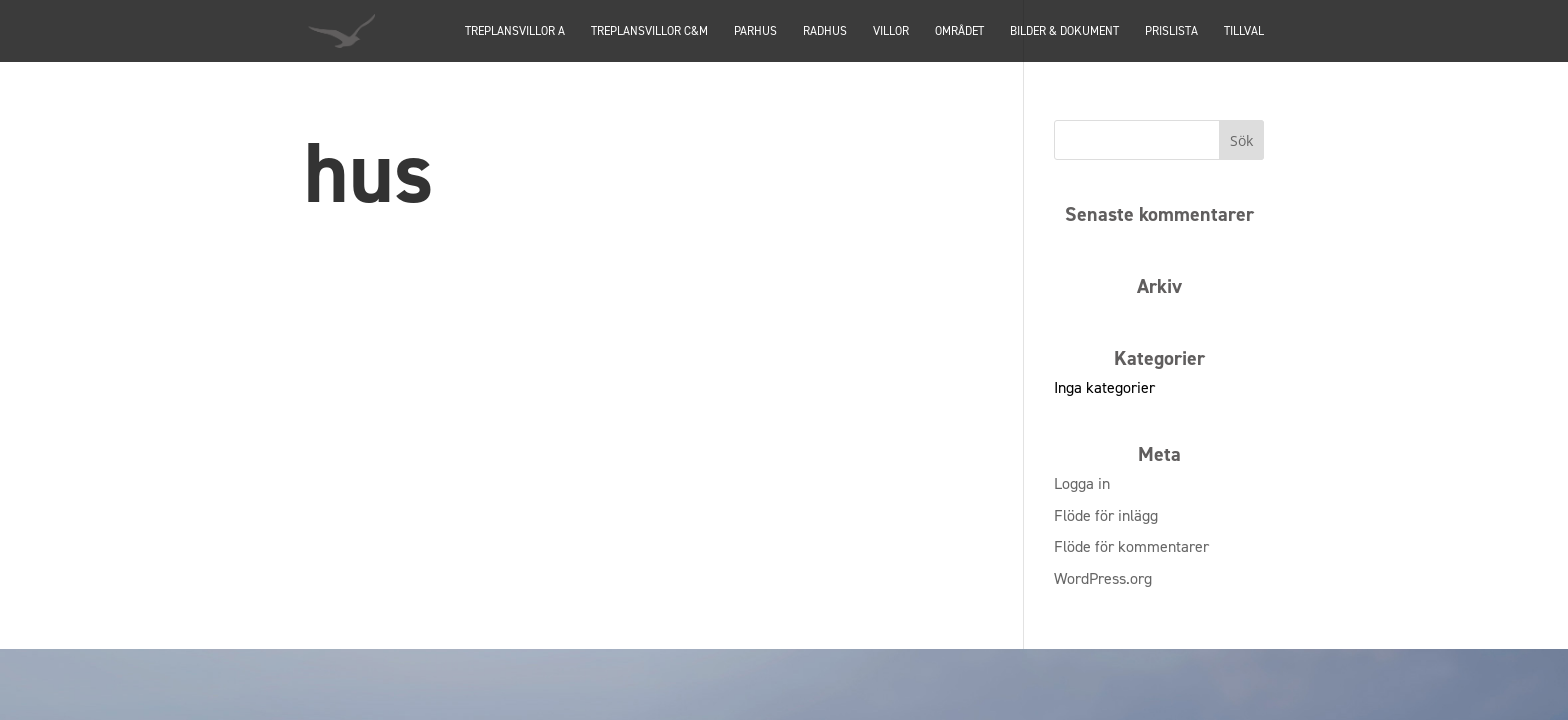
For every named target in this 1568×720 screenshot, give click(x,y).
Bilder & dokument (1064, 32)
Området (959, 32)
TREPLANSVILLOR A (515, 32)
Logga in (1082, 483)
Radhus (825, 32)
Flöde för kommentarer (1131, 546)
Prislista (1171, 32)
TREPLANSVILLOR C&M (649, 32)
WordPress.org (1103, 578)
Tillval (1244, 32)
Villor (891, 32)
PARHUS (755, 32)
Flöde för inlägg (1106, 515)
